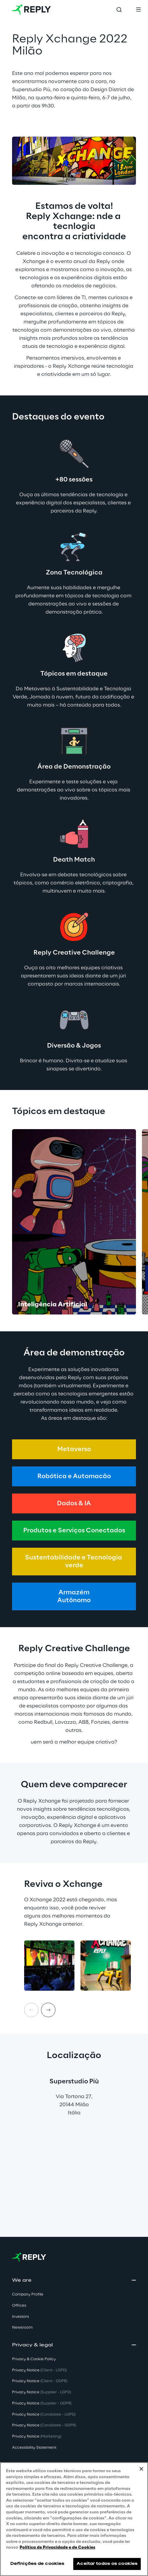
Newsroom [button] (22, 2328)
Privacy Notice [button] (39, 2370)
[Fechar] (141, 2468)
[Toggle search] (119, 9)
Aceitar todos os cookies (107, 2564)
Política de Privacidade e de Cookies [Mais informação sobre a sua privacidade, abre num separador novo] (57, 2547)
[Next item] (48, 2010)
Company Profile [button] (27, 2294)
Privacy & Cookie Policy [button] (34, 2359)
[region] (74, 2519)
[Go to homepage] (31, 9)
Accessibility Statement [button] (34, 2448)
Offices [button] (19, 2306)
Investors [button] (20, 2317)
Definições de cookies (37, 2564)
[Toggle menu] (138, 9)
